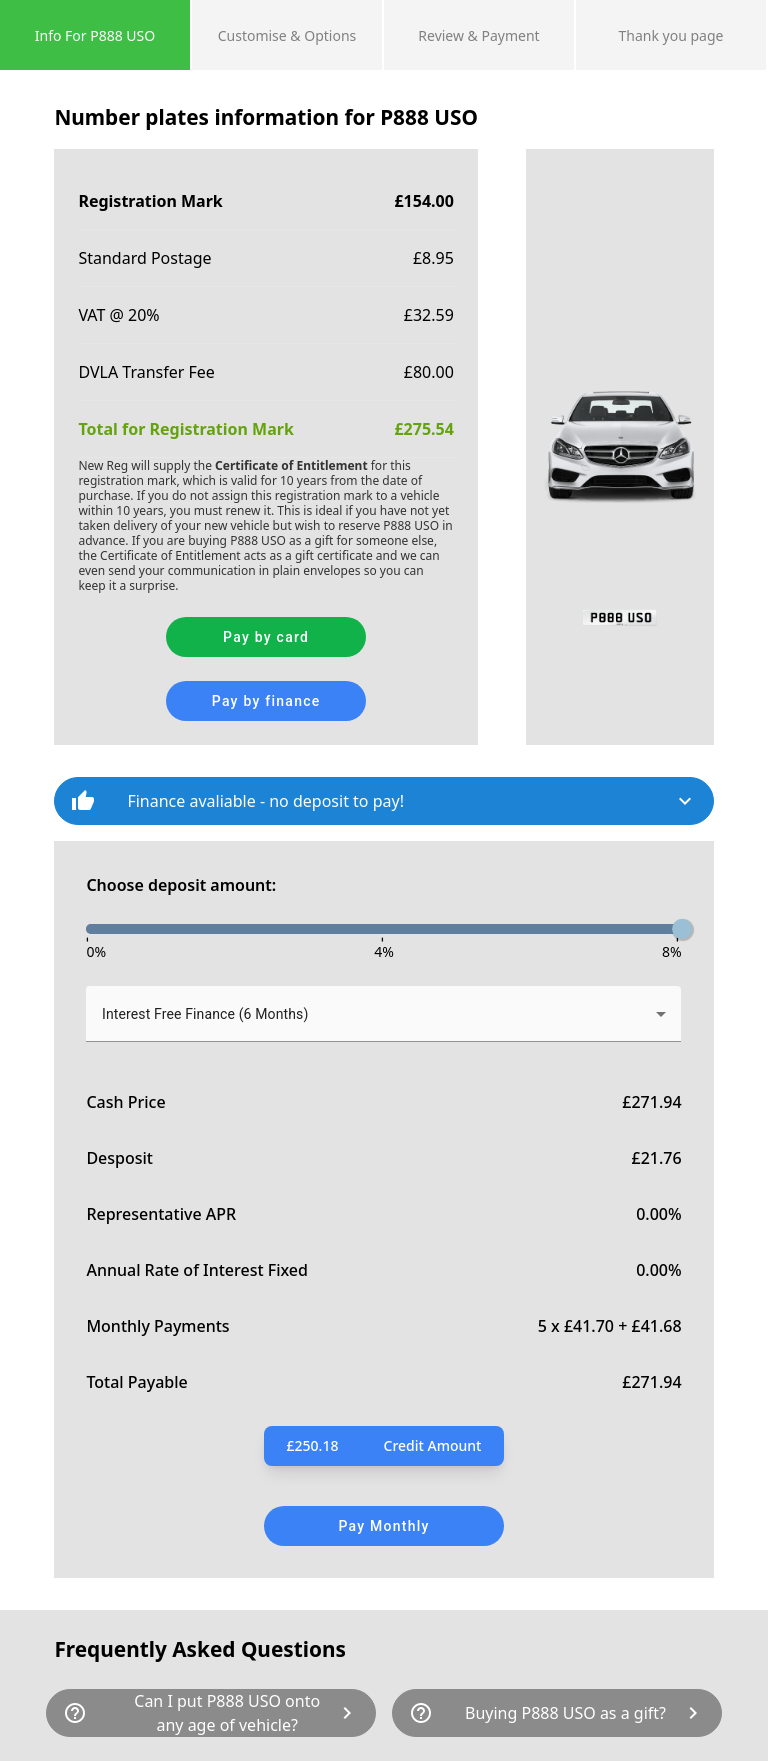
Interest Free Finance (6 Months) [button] (205, 1014)
